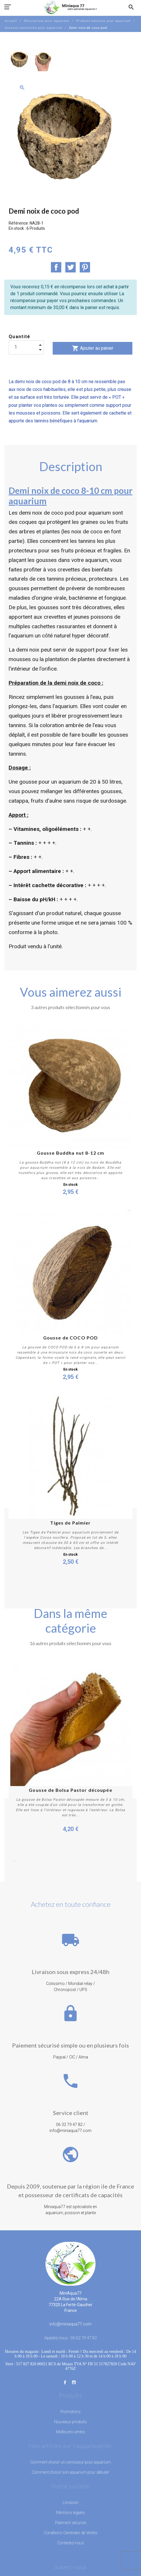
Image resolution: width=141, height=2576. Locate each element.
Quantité (20, 336)
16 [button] (75, 1869)
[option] (20, 60)
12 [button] (109, 1861)
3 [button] (32, 1861)
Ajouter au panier (92, 348)
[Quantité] (26, 347)
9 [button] (83, 1861)
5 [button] (49, 1861)
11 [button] (101, 1861)
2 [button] (23, 1861)
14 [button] (126, 1861)
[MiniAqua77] (70, 7)
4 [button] (40, 1861)
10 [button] (92, 1861)
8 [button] (75, 1861)
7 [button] (66, 1861)
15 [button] (66, 1869)
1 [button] (14, 1861)
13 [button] (118, 1861)
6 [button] (57, 1861)
